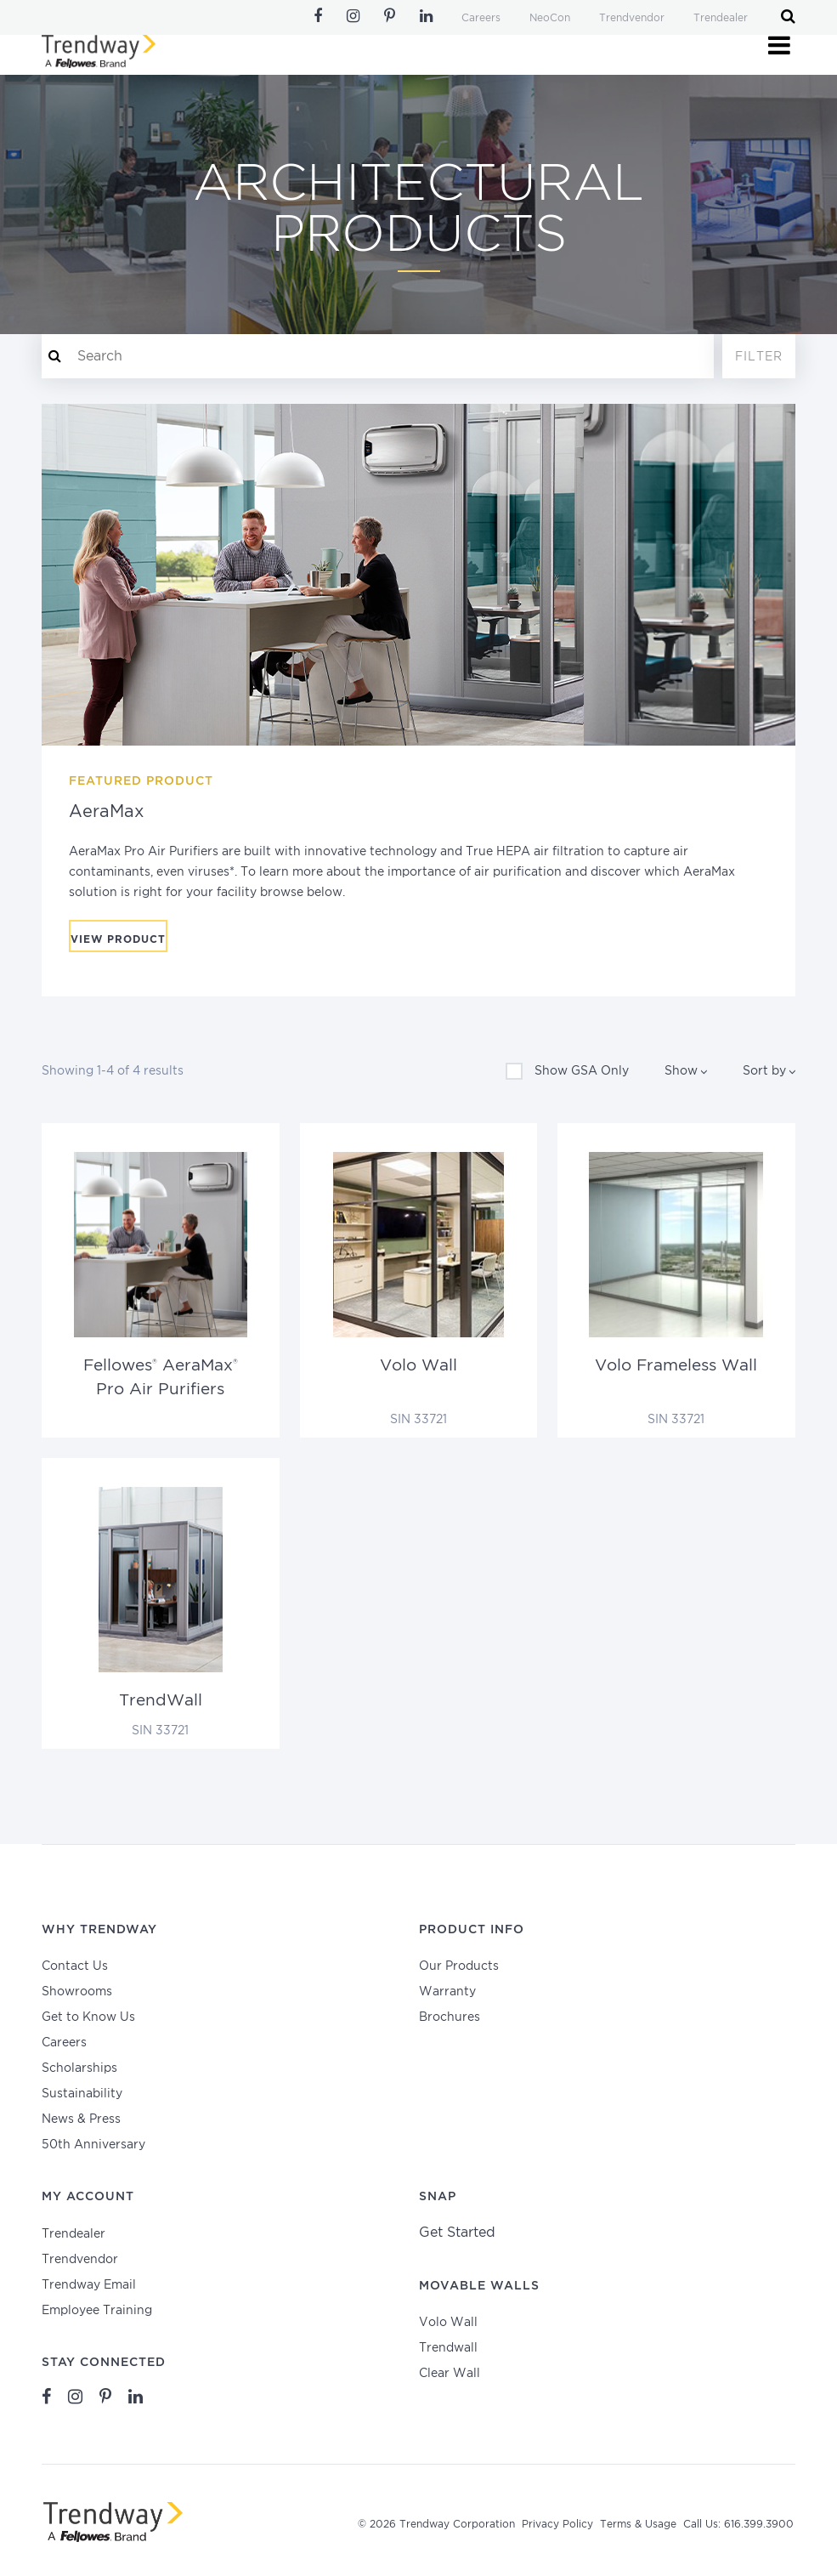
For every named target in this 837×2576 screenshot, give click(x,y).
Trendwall (448, 2348)
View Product (118, 940)
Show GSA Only (567, 1071)
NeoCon (549, 18)
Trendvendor (632, 18)
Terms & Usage (638, 2524)
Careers (481, 18)
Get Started (457, 2233)
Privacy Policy (557, 2524)
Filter (759, 357)
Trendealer (720, 18)
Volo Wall (448, 2323)
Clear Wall (449, 2374)
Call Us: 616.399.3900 (738, 2524)
